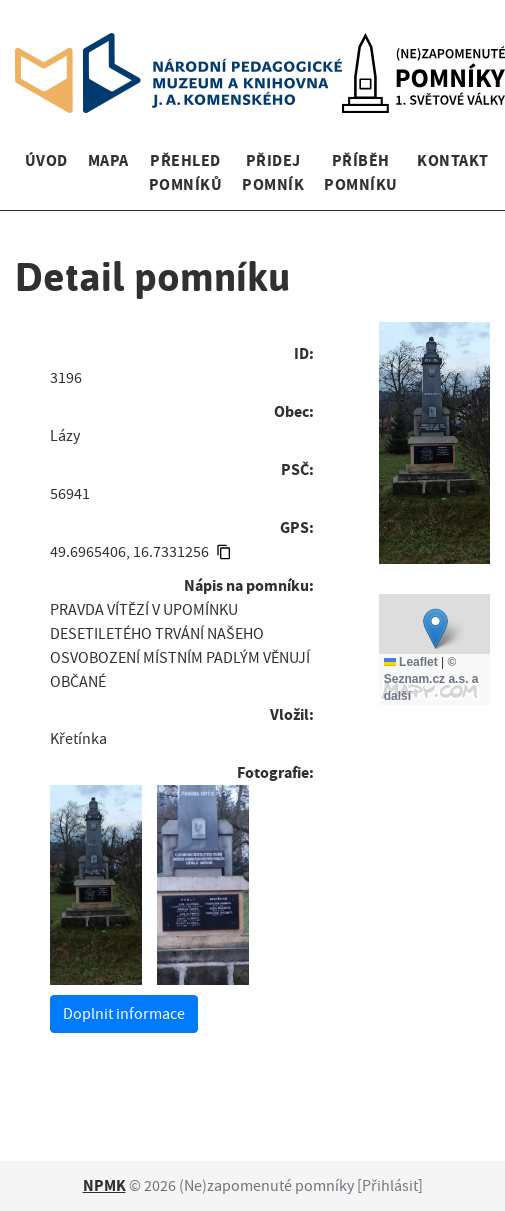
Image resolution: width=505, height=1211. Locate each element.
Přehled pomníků (185, 172)
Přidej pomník (273, 172)
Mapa (108, 160)
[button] (435, 628)
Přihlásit (390, 1186)
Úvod (46, 160)
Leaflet (411, 662)
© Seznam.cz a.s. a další (431, 679)
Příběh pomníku (360, 172)
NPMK (104, 1185)
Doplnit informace (124, 1014)
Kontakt (452, 160)
